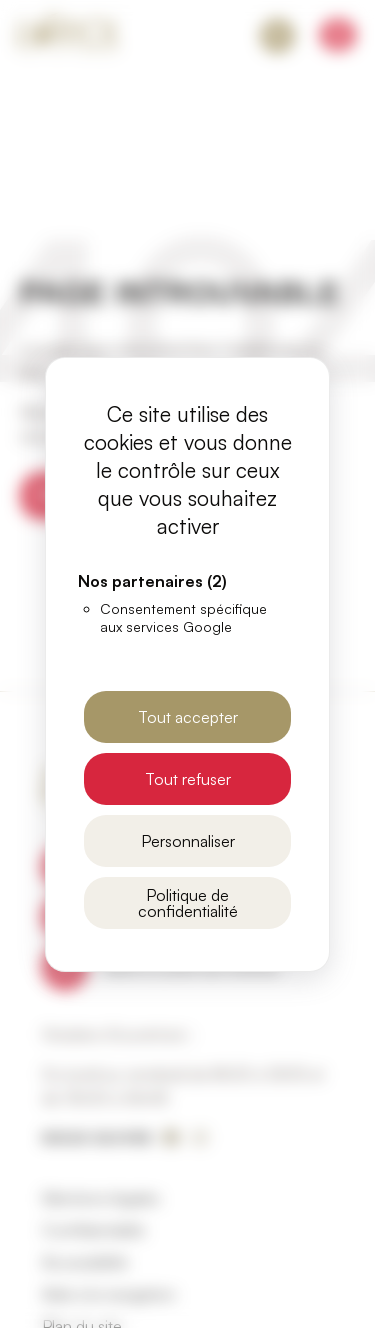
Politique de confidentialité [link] (188, 903)
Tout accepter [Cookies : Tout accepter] (188, 717)
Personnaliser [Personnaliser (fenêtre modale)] (188, 841)
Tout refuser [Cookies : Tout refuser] (188, 779)
